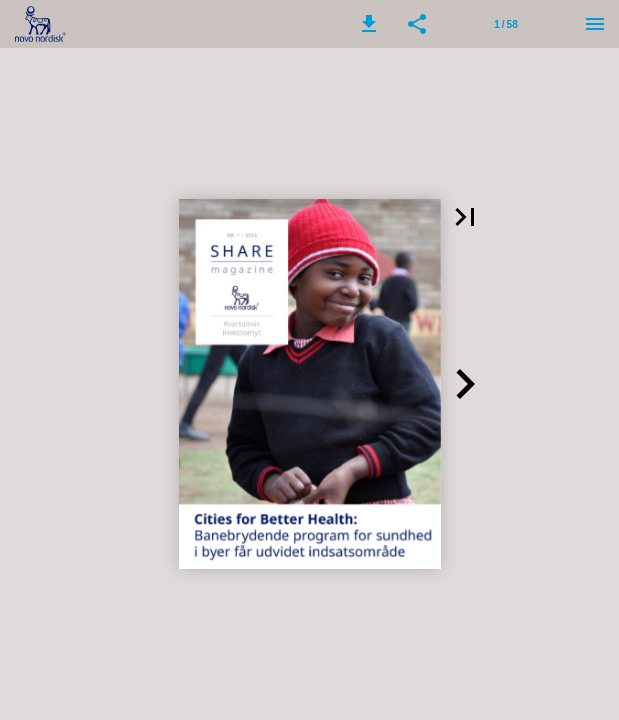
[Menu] (595, 24)
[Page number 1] (506, 24)
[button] (369, 24)
